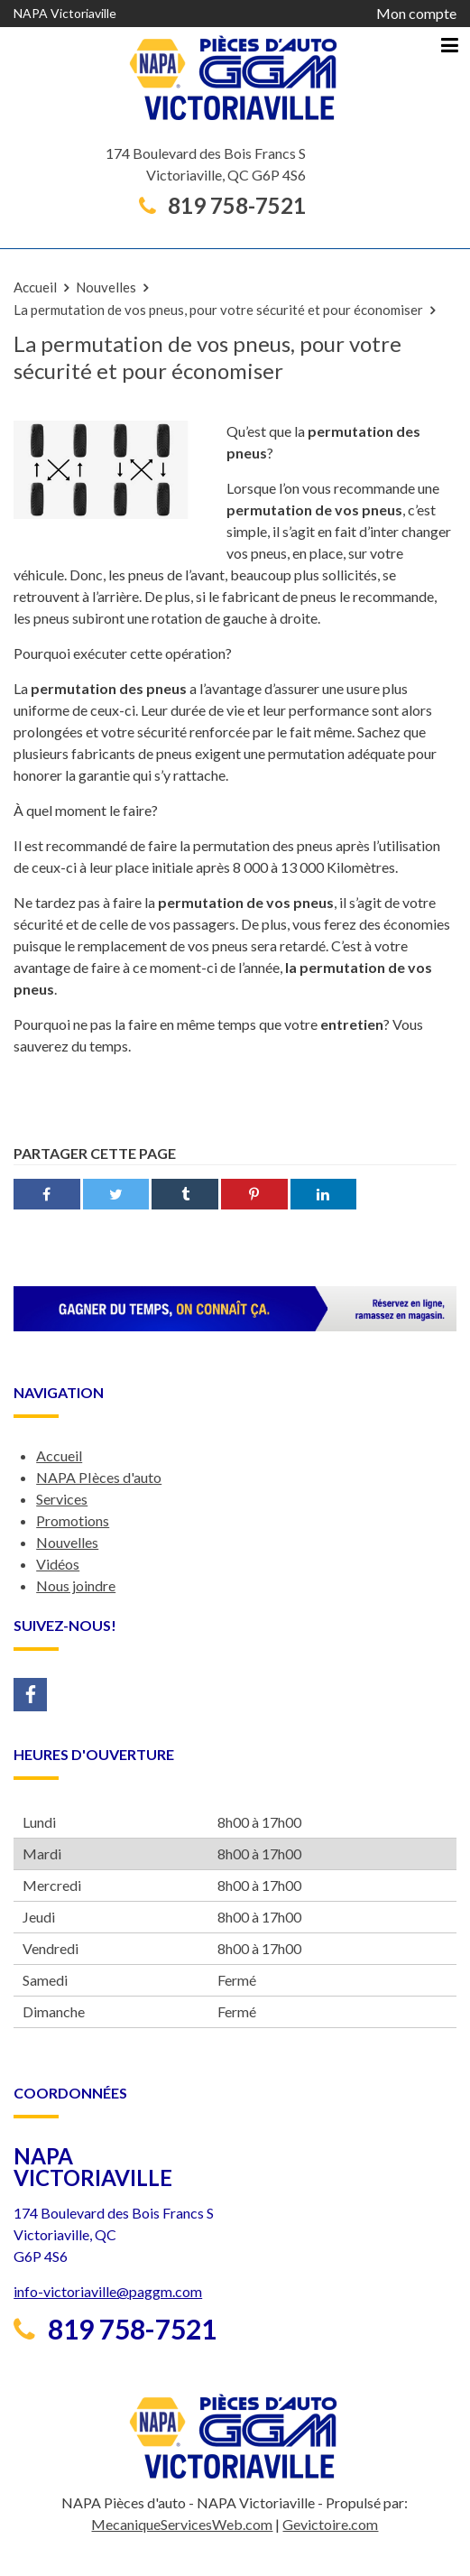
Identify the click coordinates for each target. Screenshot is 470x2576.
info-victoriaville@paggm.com (108, 2291)
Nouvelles (106, 287)
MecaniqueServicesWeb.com (181, 2524)
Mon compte (416, 13)
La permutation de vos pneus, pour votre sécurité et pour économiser (218, 309)
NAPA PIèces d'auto (98, 1477)
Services (62, 1498)
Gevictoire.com (330, 2524)
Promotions (72, 1520)
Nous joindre (75, 1585)
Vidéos (57, 1563)
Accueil (35, 287)
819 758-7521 (222, 206)
